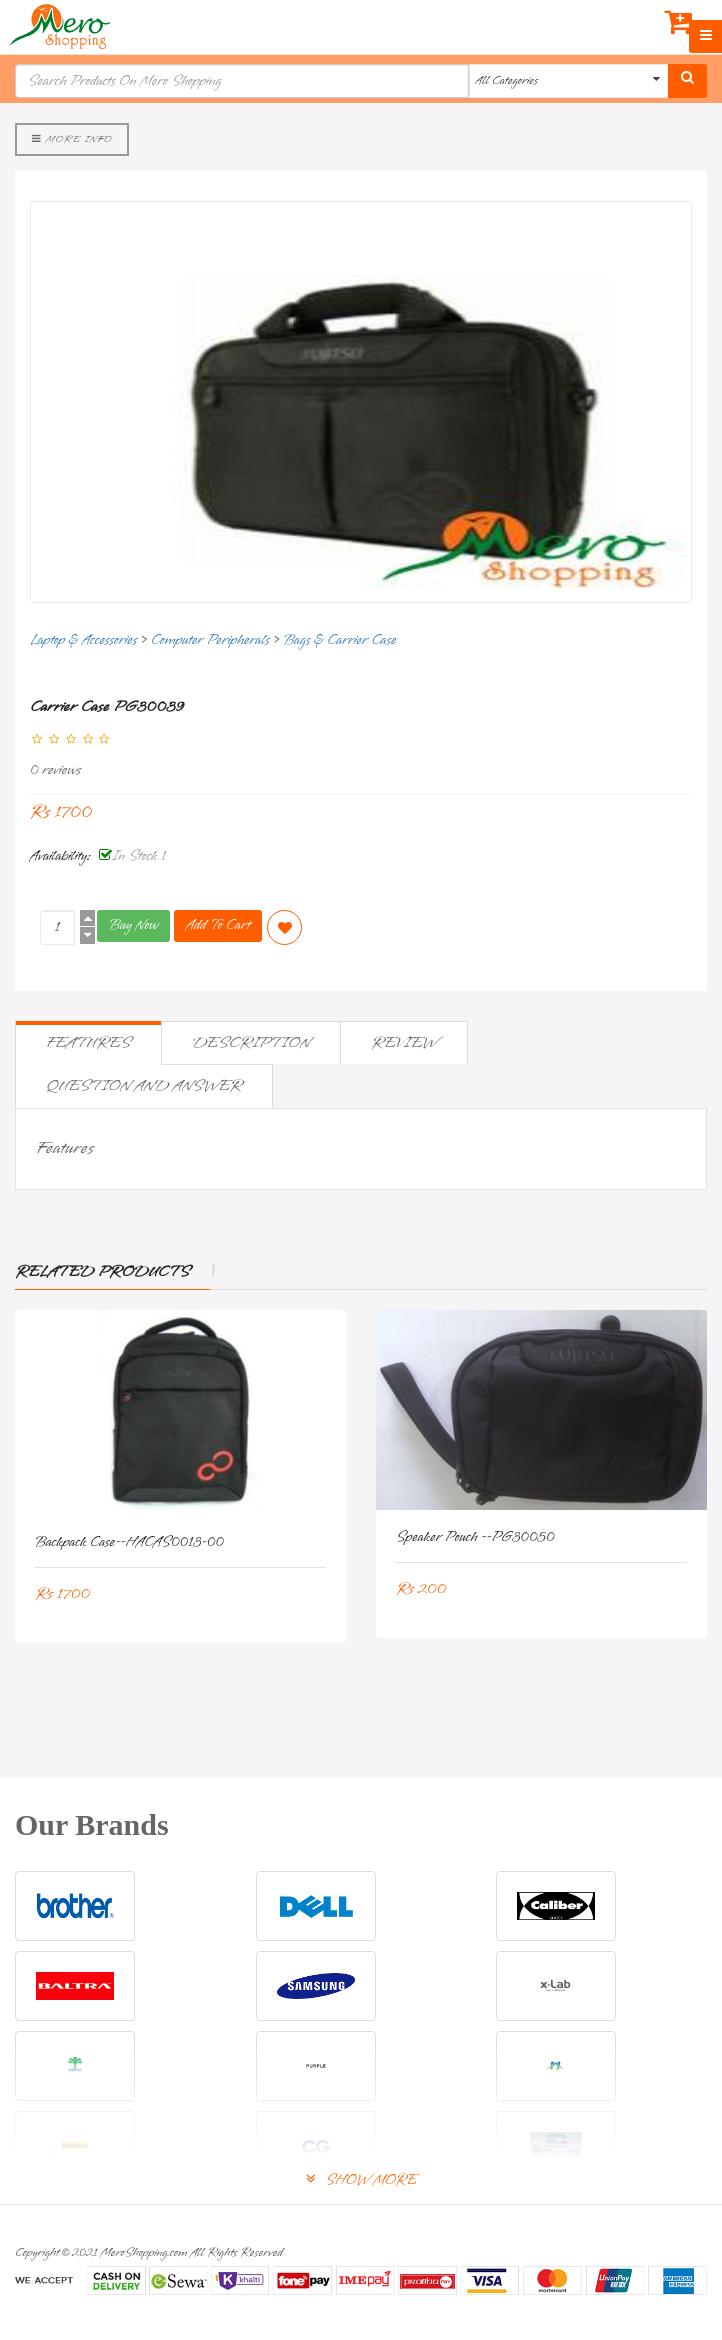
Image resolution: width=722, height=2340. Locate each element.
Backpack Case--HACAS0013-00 (129, 1542)
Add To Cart (218, 925)
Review (404, 1043)
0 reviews (55, 770)
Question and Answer (144, 1086)
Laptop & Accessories (83, 640)
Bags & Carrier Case (339, 640)
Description (251, 1043)
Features (88, 1043)
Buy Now (133, 925)
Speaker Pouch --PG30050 (475, 1537)
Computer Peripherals (210, 640)
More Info (72, 139)
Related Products (102, 1272)
